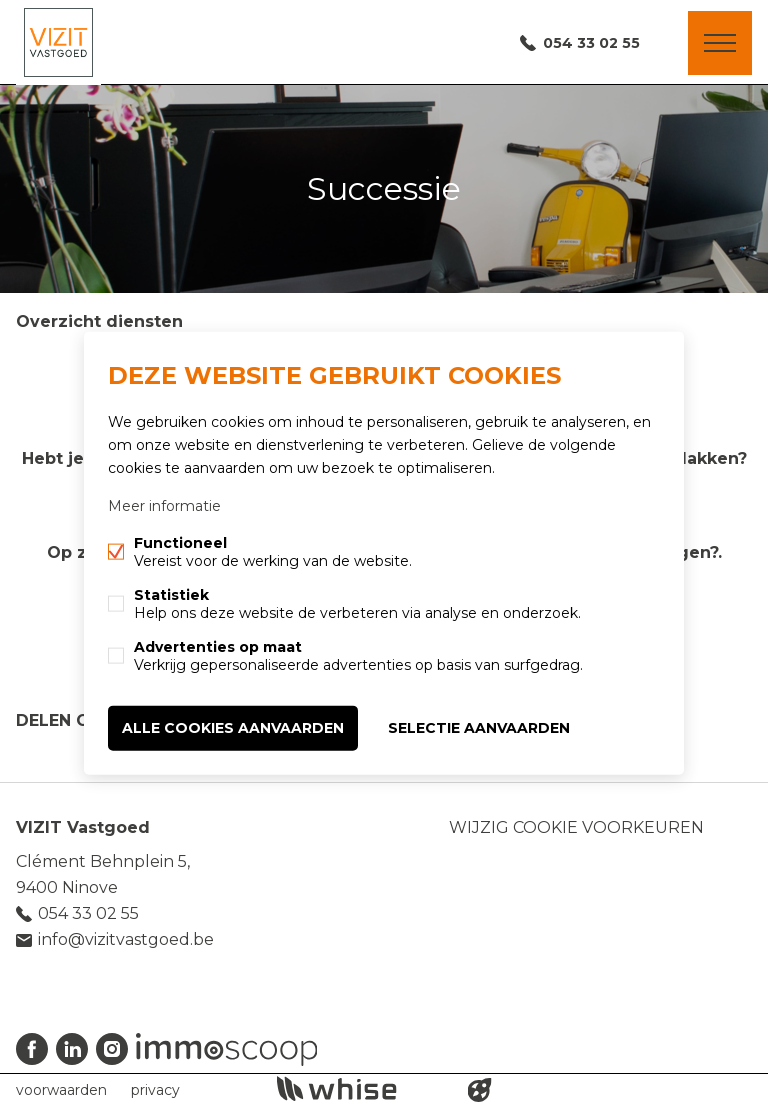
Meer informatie (164, 506)
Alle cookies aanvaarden (233, 728)
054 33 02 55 (591, 43)
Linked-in (72, 1049)
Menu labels (720, 43)
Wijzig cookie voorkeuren (576, 827)
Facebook (32, 1049)
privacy (155, 1090)
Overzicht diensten (99, 321)
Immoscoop (226, 1049)
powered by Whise (360, 1088)
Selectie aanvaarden (479, 728)
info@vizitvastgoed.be (126, 939)
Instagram (112, 1049)
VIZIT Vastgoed (83, 827)
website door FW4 (480, 1090)
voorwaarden (61, 1090)
